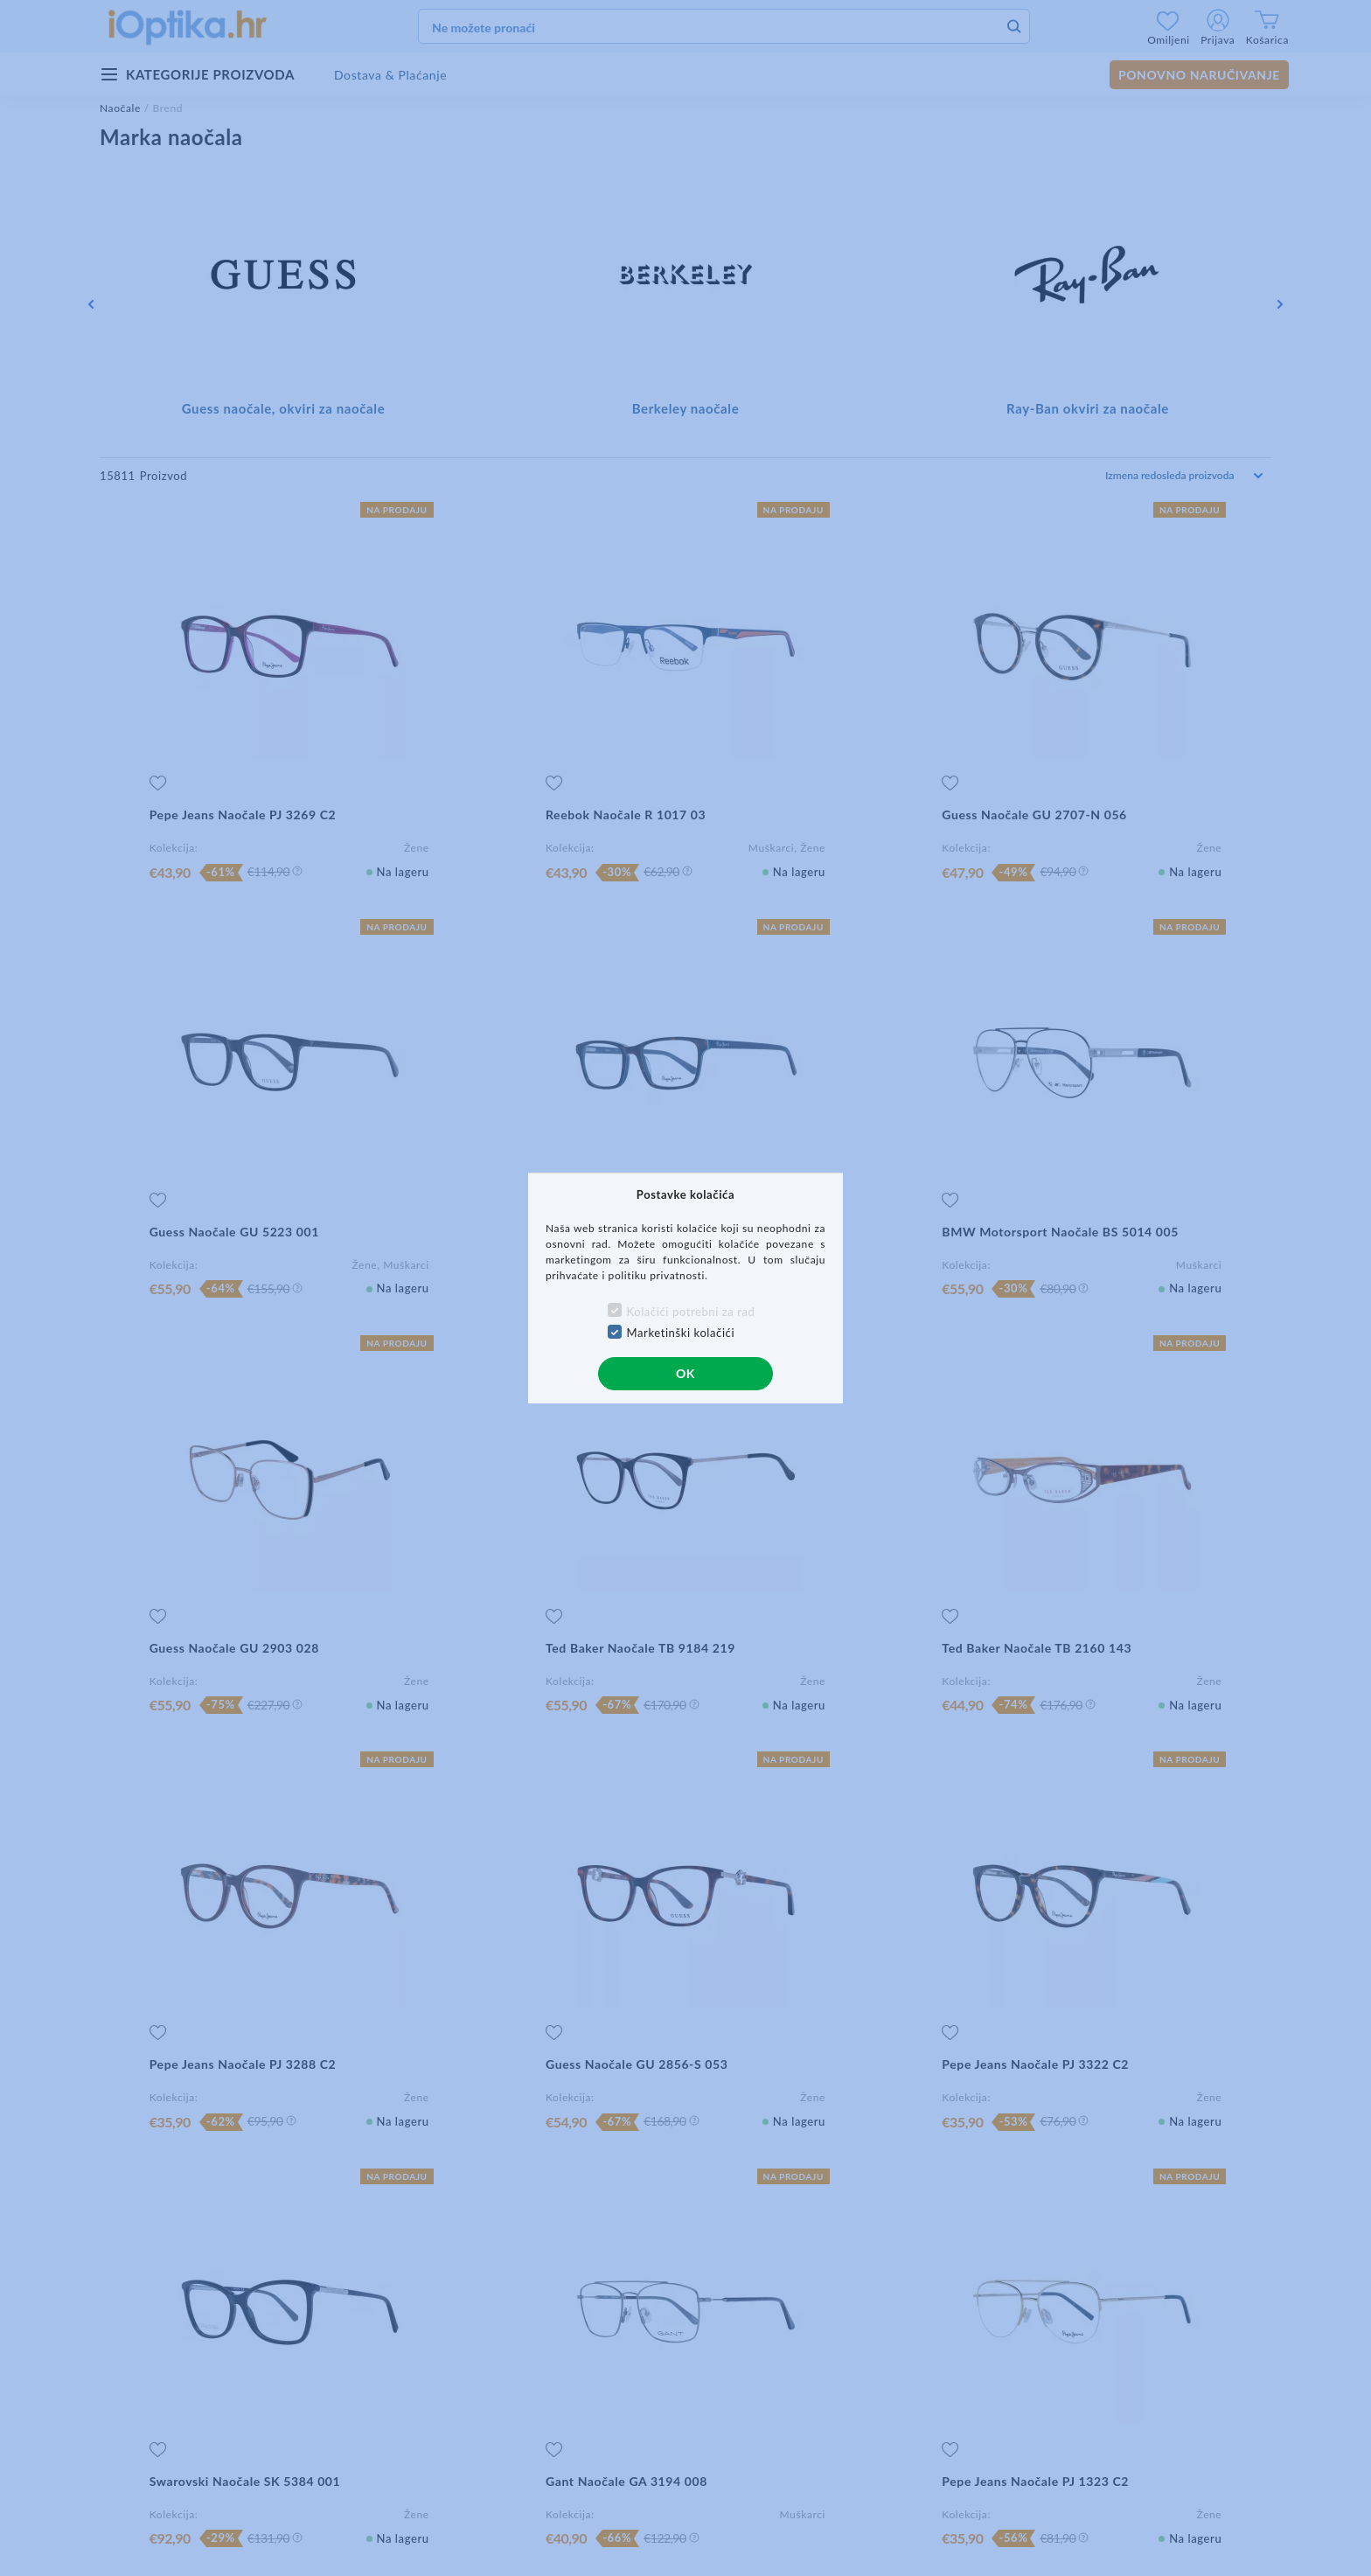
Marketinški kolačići (681, 1333)
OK (685, 1373)
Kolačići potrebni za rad (691, 1312)
